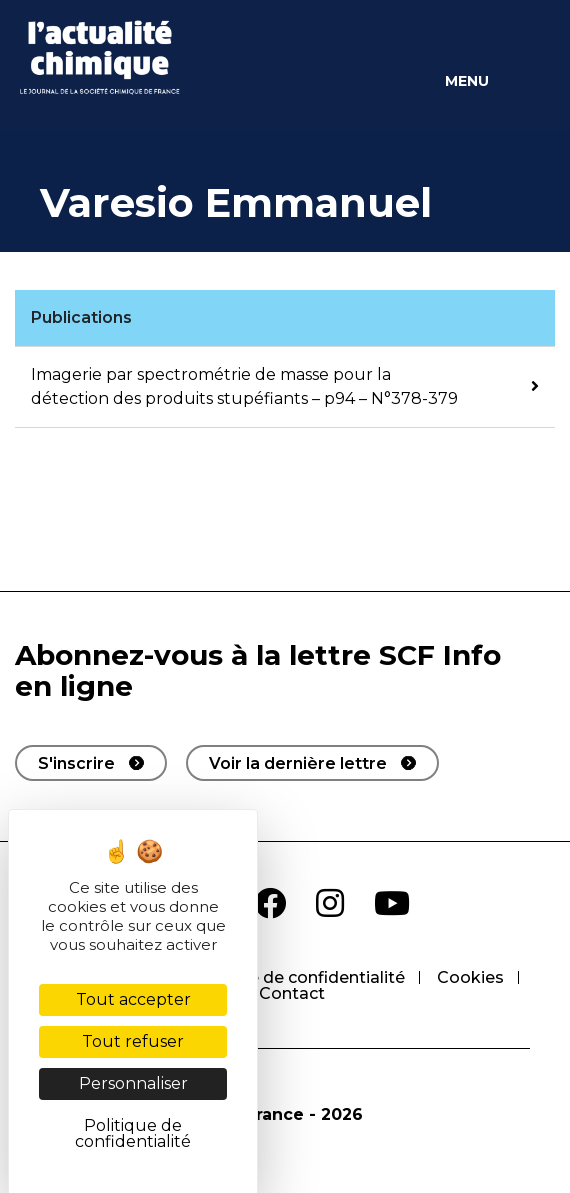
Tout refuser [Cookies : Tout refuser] (133, 1041)
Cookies (470, 977)
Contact (292, 993)
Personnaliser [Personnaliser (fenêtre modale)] (133, 1083)
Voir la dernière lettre (298, 763)
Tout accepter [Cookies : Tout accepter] (133, 999)
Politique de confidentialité (295, 977)
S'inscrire (76, 763)
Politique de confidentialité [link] (133, 1133)
